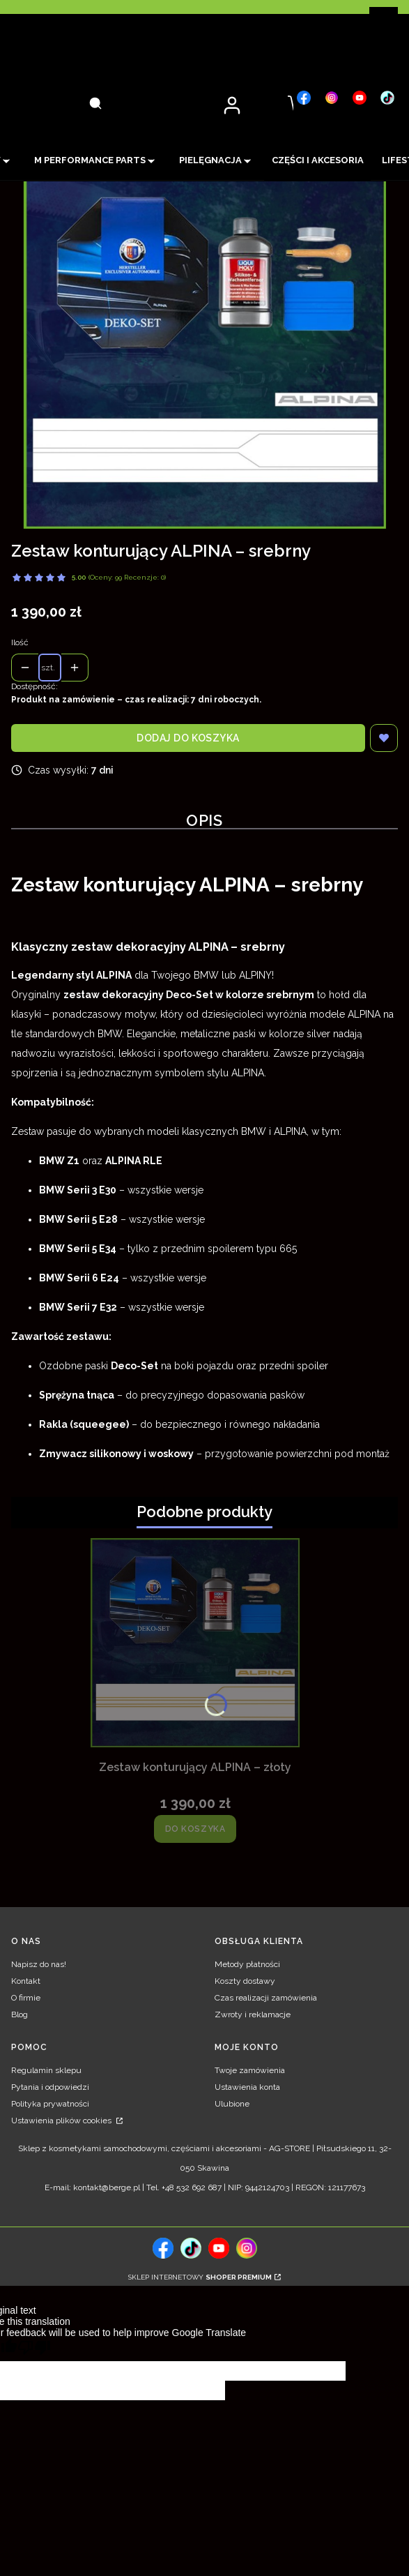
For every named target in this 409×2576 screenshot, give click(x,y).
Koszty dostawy (245, 1981)
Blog (19, 2014)
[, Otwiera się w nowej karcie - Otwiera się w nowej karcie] (304, 97)
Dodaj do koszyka (188, 738)
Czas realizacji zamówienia (266, 1998)
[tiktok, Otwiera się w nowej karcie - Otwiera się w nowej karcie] (190, 2248)
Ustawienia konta (247, 2087)
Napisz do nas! (38, 1964)
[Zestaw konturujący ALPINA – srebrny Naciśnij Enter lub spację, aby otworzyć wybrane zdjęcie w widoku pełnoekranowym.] (205, 347)
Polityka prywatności (50, 2104)
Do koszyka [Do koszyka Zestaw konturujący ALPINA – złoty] (195, 1829)
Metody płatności (247, 1964)
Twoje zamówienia (250, 2070)
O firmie (25, 1998)
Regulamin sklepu (46, 2070)
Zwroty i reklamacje (253, 2014)
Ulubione (232, 2104)
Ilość (20, 642)
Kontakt (25, 1981)
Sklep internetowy (200, 2277)
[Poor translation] (34, 2349)
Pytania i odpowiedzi (50, 2087)
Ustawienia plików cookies (62, 2120)
